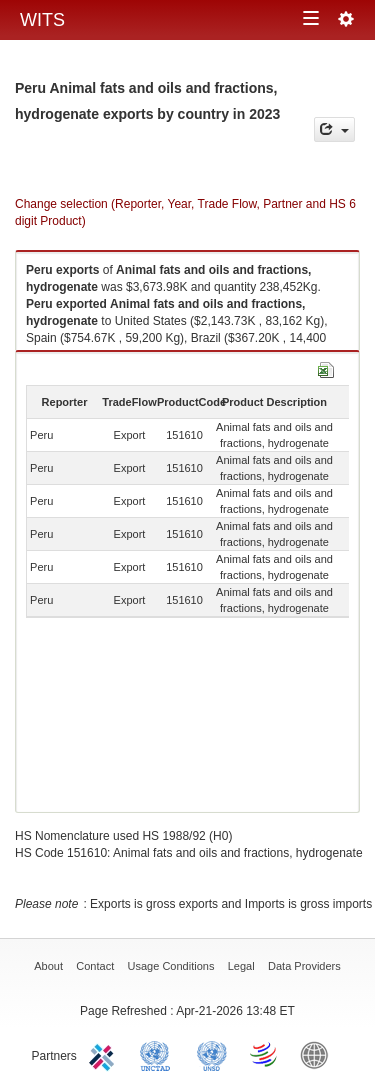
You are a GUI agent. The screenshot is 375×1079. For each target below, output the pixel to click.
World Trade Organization (265, 1054)
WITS (42, 20)
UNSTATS (212, 1054)
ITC (105, 1054)
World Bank (319, 1054)
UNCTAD (159, 1054)
